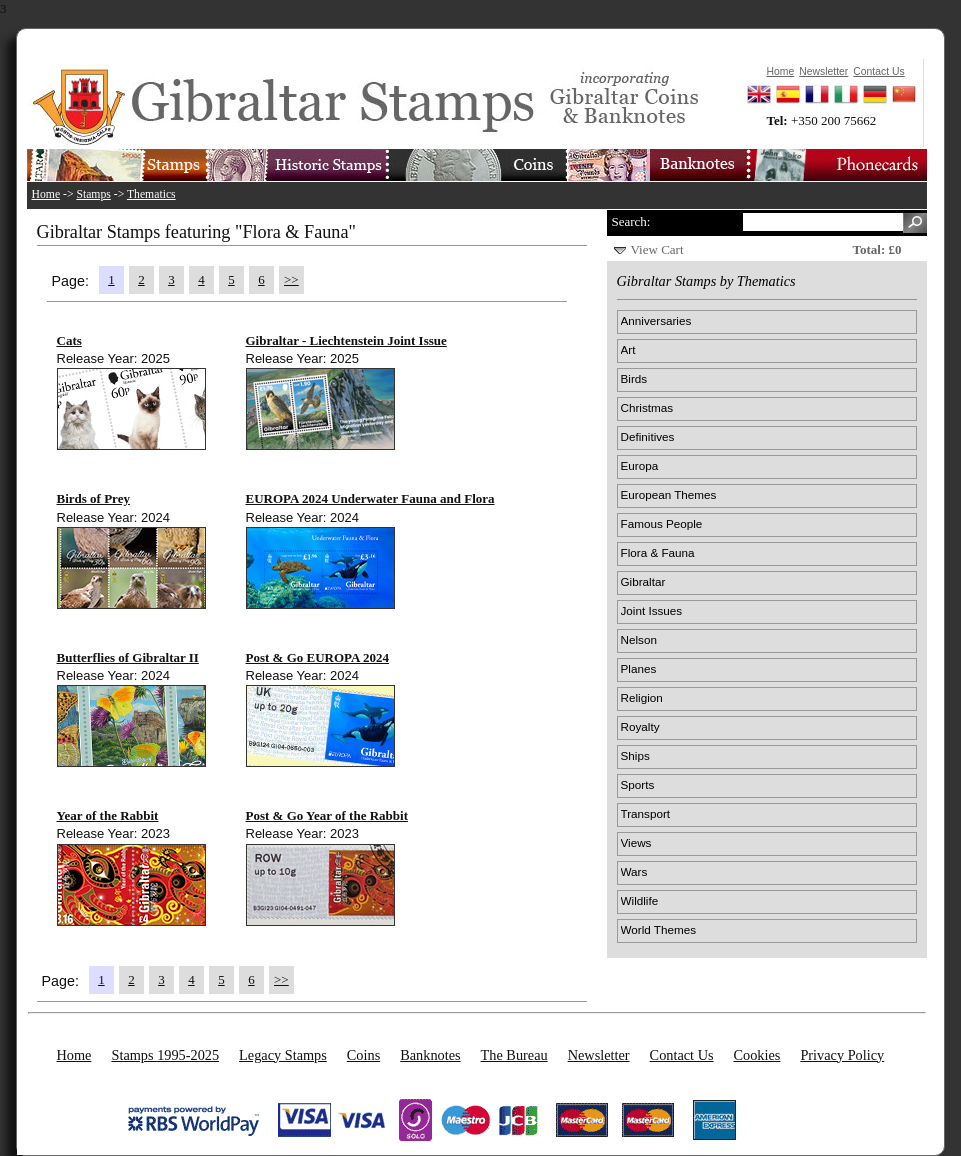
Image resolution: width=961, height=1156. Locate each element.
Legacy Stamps (283, 1055)
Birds (634, 378)
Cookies (757, 1055)
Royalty (640, 726)
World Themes (659, 929)
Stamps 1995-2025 (165, 1055)
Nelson (639, 639)
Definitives (648, 436)
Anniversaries (656, 320)
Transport (646, 813)
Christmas (647, 407)
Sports (638, 784)
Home (46, 194)
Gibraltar (643, 581)
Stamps (93, 194)
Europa (640, 465)
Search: (631, 221)
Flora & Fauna (658, 552)
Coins (363, 1055)
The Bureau (514, 1055)
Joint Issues (652, 610)
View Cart (657, 249)
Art (628, 349)
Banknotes (430, 1055)
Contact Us (682, 1055)
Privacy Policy (842, 1055)
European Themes (669, 494)
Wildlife (640, 900)
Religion (642, 697)
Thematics (151, 194)
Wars (634, 871)
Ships (635, 755)
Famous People (662, 523)
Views (636, 842)
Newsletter (599, 1055)
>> (291, 279)
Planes (639, 668)
